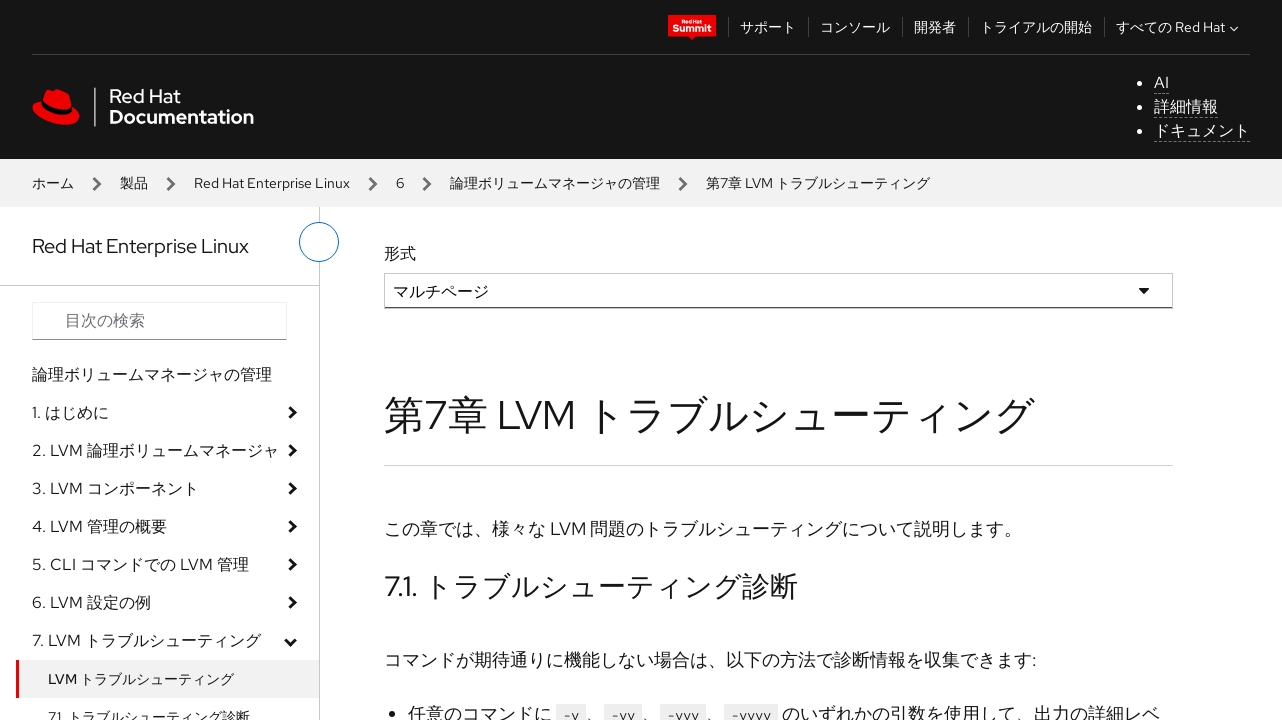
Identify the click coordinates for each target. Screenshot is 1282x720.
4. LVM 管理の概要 (99, 526)
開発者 (935, 27)
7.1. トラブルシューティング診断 (591, 586)
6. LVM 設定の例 (91, 602)
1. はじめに (70, 412)
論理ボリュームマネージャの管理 (555, 183)
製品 (134, 183)
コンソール (855, 27)
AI (1161, 82)
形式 (400, 253)
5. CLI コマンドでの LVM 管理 (140, 564)
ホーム (53, 183)
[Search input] (159, 321)
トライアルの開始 (1036, 27)
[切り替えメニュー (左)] (319, 242)
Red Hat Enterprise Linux (272, 183)
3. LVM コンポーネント (115, 488)
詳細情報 (1186, 106)
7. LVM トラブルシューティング (146, 640)
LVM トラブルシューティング (141, 679)
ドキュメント (1202, 130)
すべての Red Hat (1179, 27)
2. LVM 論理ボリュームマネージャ (155, 450)
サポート (768, 27)
